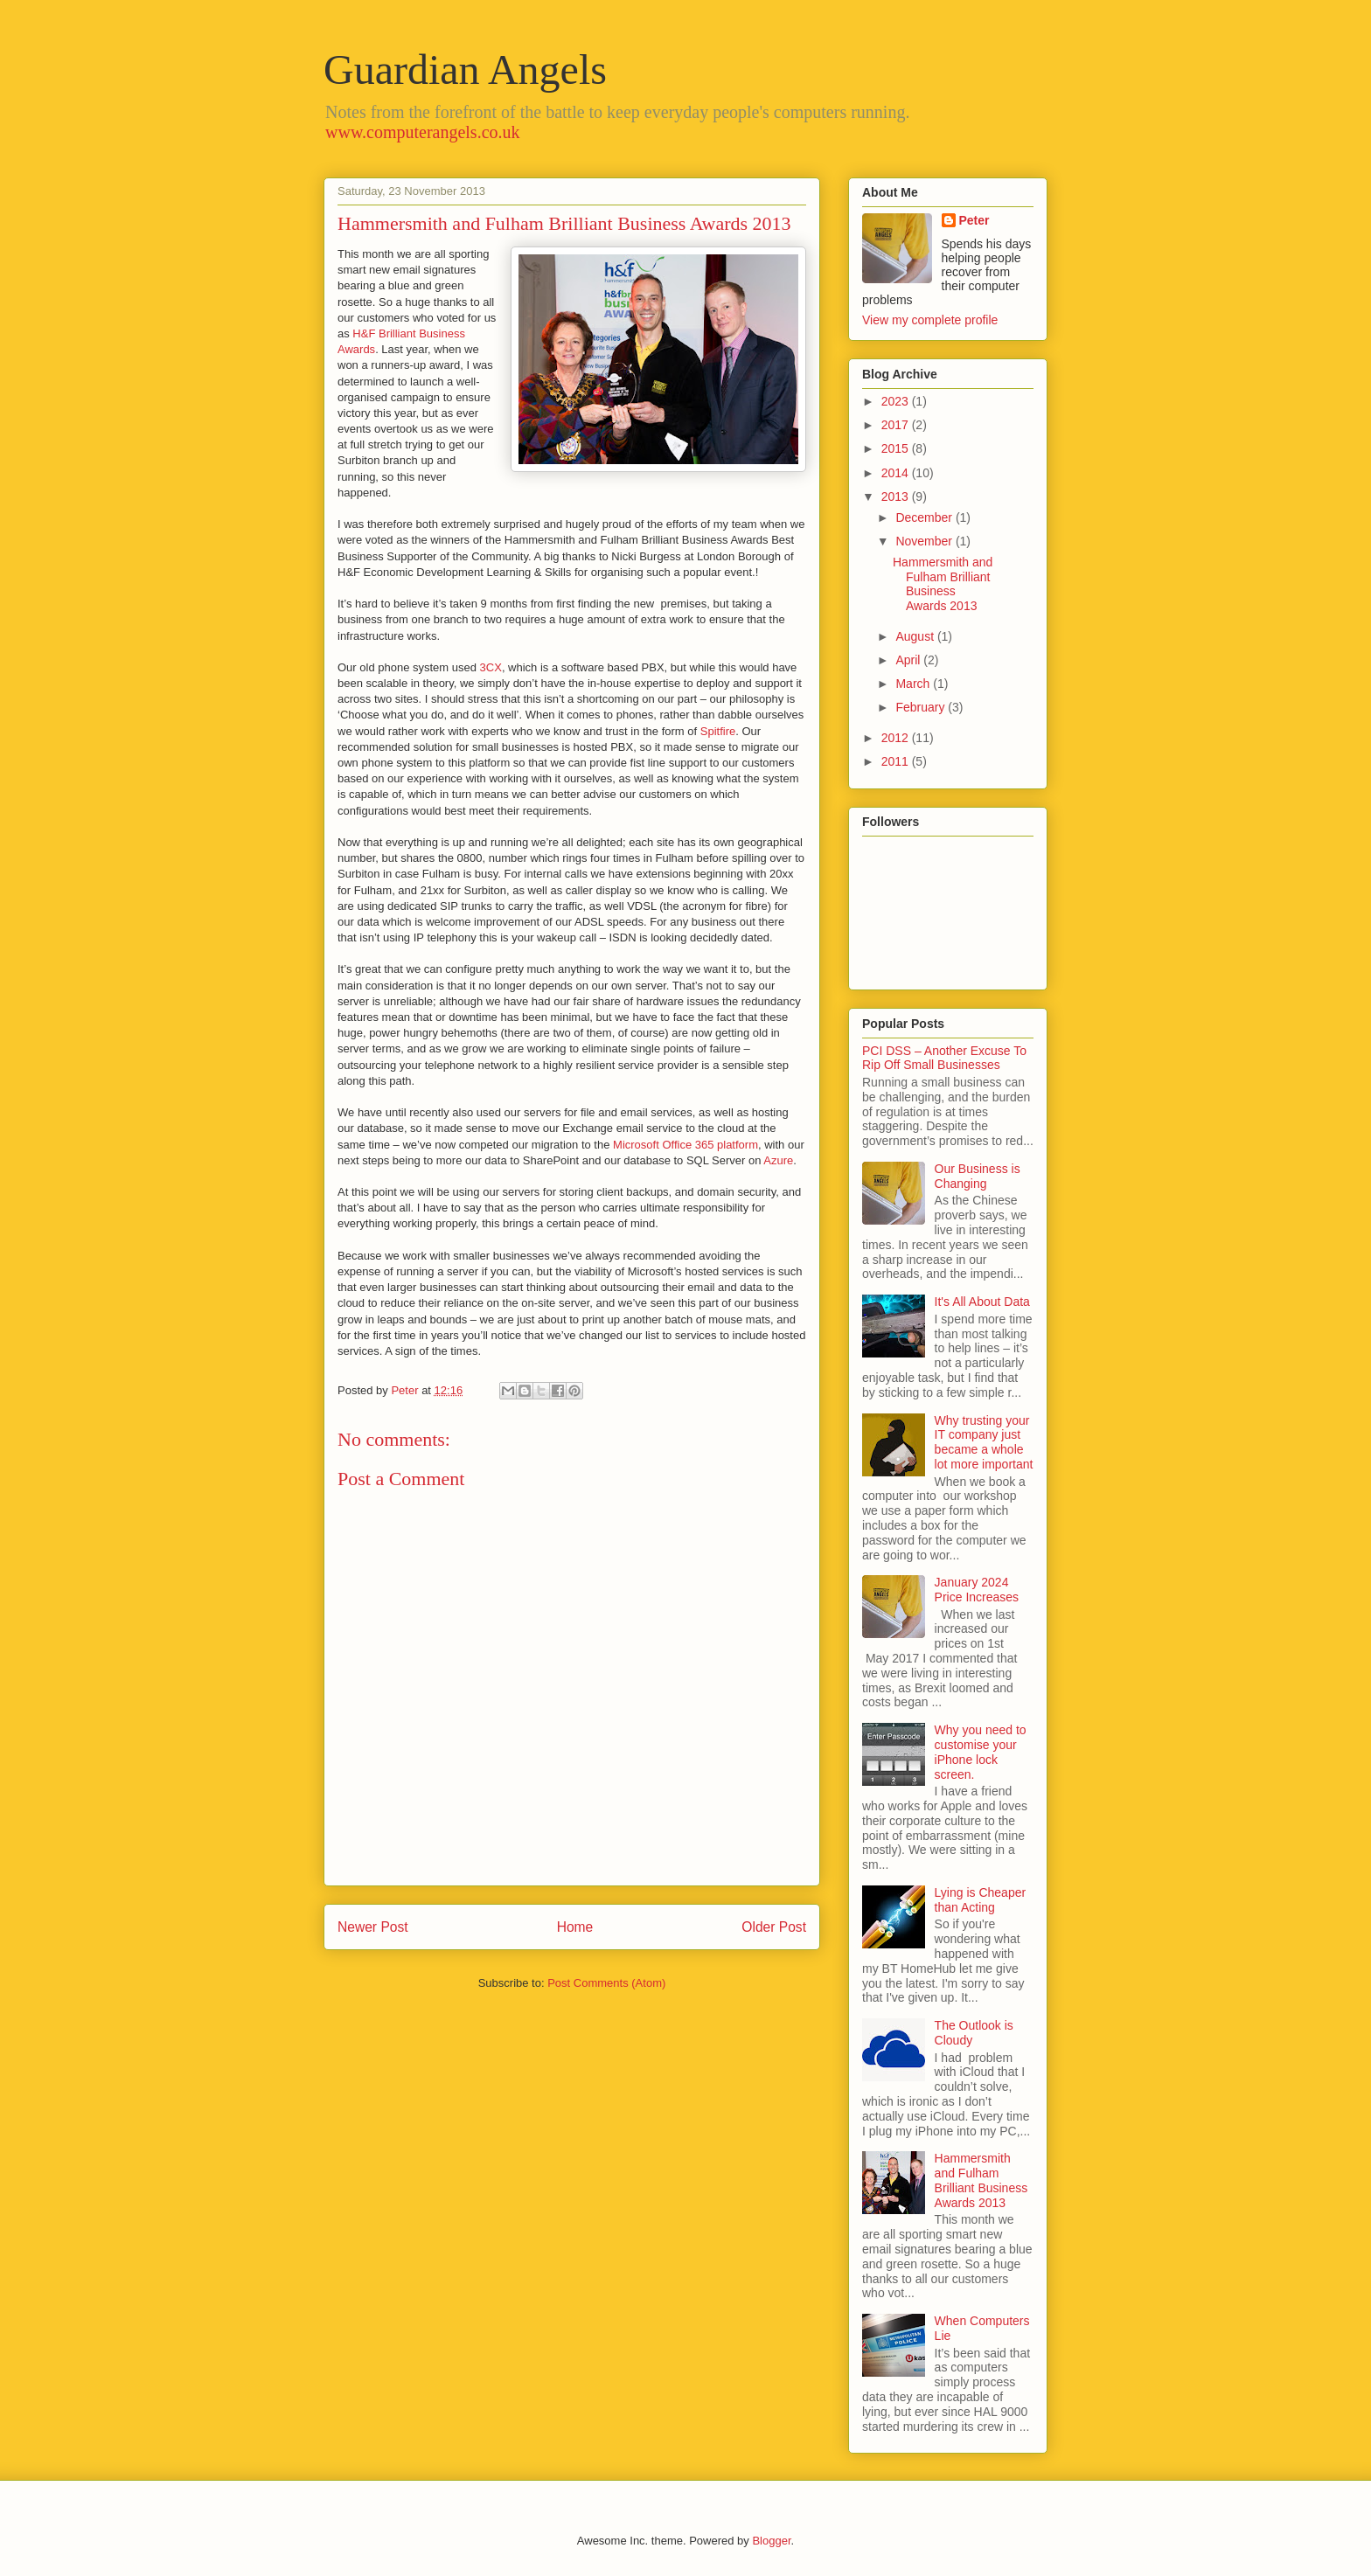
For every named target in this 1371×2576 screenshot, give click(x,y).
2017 (896, 425)
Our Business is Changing (977, 1176)
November (925, 541)
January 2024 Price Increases (977, 1589)
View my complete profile (930, 320)
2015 (896, 448)
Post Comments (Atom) (606, 1982)
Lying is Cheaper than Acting (981, 1899)
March (914, 684)
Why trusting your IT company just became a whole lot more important (984, 1442)
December (925, 517)
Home (575, 1927)
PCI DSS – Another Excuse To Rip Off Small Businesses (944, 1058)
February (921, 707)
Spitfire (717, 731)
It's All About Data (982, 1302)
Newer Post (373, 1927)
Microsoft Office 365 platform (685, 1144)
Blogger (771, 2540)
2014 (896, 473)
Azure (778, 1160)
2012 (896, 738)
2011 (896, 761)
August (915, 636)
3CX (491, 667)
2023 (896, 401)
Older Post (773, 1927)
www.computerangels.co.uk (422, 132)
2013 (896, 496)
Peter (974, 220)
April (909, 660)
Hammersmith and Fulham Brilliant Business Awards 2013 (942, 584)
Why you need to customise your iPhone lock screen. (981, 1752)
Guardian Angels (465, 69)
